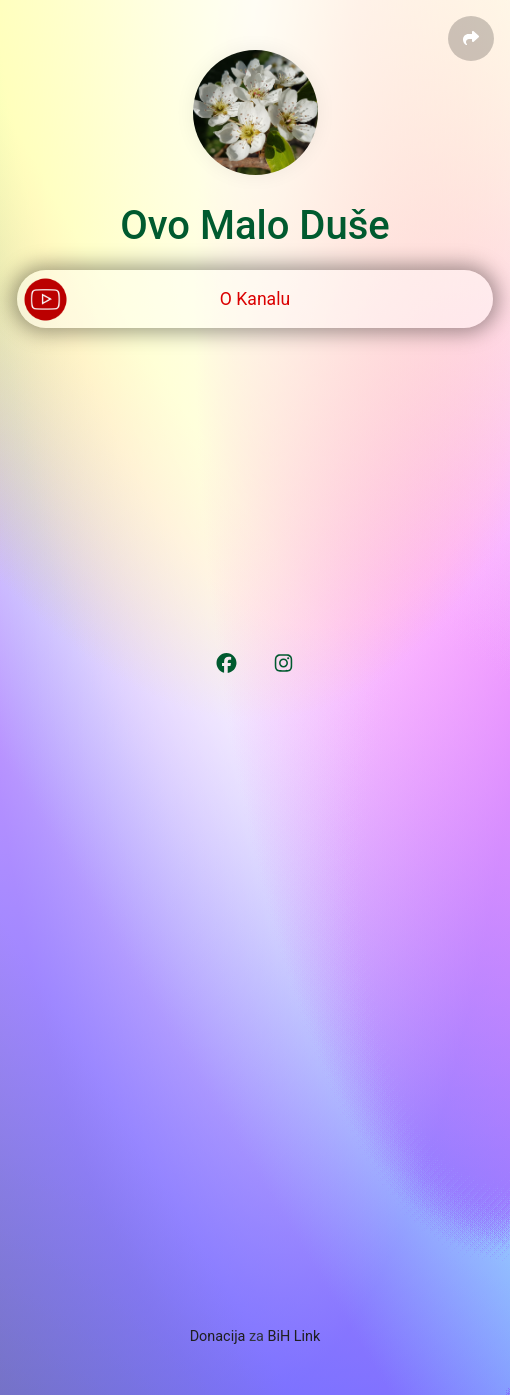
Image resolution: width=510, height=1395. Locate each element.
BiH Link (294, 1336)
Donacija (218, 1336)
